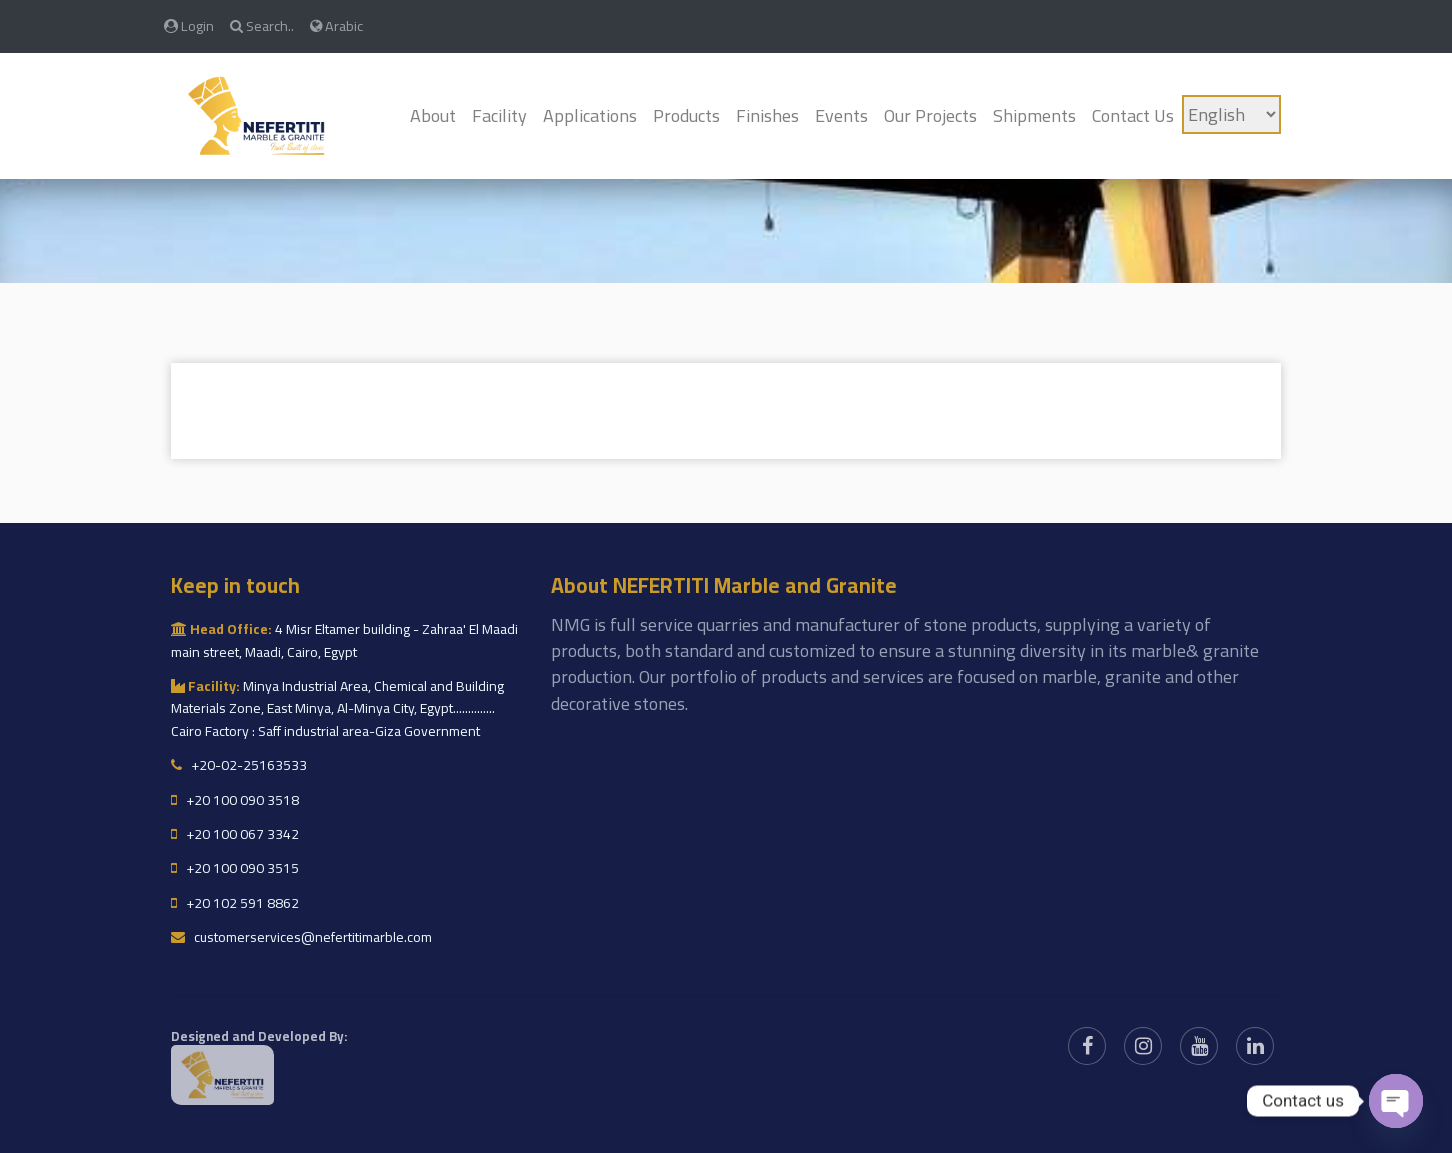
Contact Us (1133, 115)
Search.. (262, 25)
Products (686, 115)
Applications (590, 115)
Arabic (336, 25)
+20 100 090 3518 (235, 800)
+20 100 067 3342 (235, 834)
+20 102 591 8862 (235, 903)
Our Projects (930, 115)
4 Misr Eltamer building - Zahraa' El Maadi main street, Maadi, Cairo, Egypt (344, 640)
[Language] (1231, 114)
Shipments (1034, 115)
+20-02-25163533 (239, 765)
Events (841, 115)
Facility (499, 115)
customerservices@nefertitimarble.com (301, 937)
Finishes (767, 115)
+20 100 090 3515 (235, 868)
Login (189, 25)
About (433, 115)
